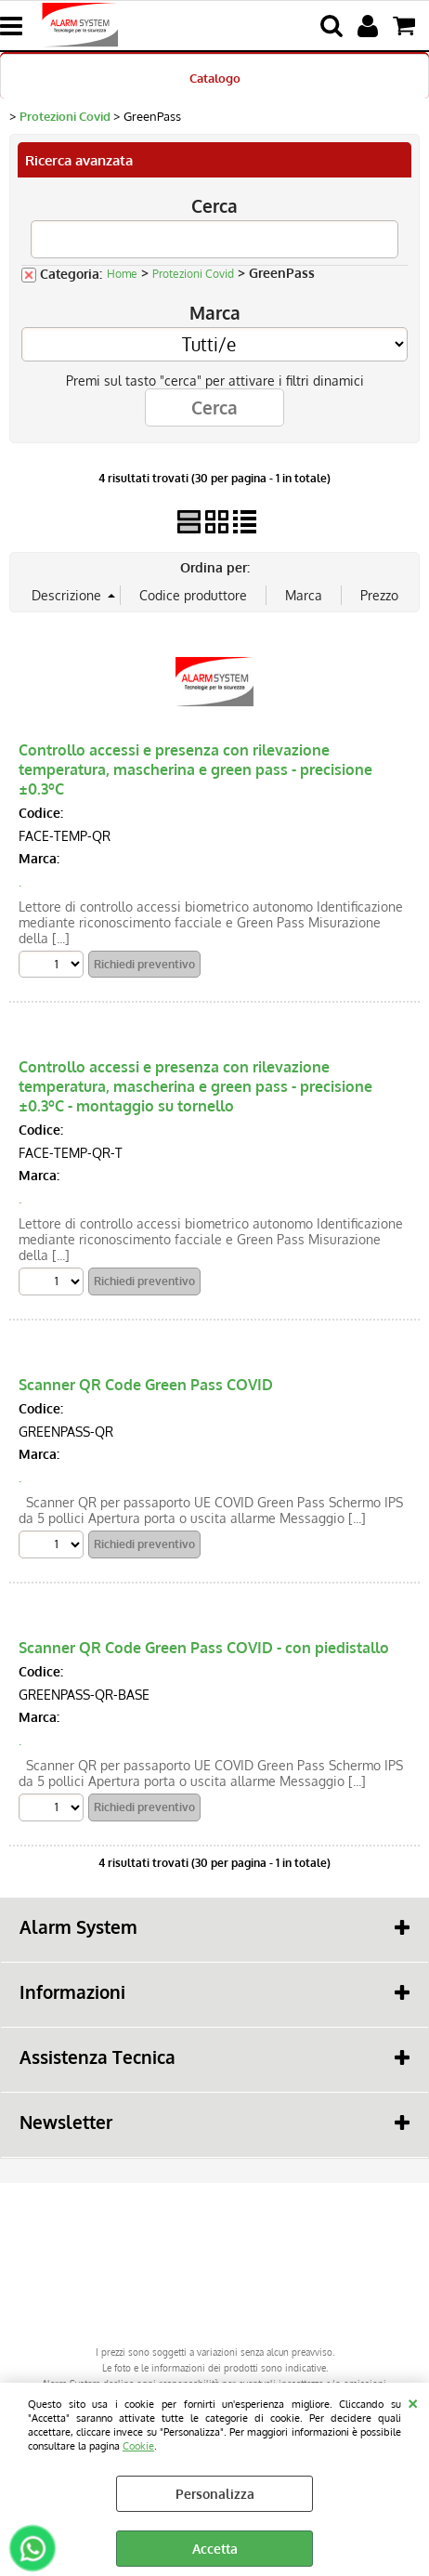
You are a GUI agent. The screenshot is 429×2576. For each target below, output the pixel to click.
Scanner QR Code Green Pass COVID (146, 1384)
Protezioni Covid (193, 274)
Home (122, 274)
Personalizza (215, 2494)
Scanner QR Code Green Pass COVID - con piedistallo (204, 1647)
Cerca (214, 205)
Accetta (215, 2548)
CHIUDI (413, 2401)
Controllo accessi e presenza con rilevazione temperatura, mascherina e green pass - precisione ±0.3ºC (195, 769)
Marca (214, 312)
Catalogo (214, 77)
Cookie (138, 2445)
